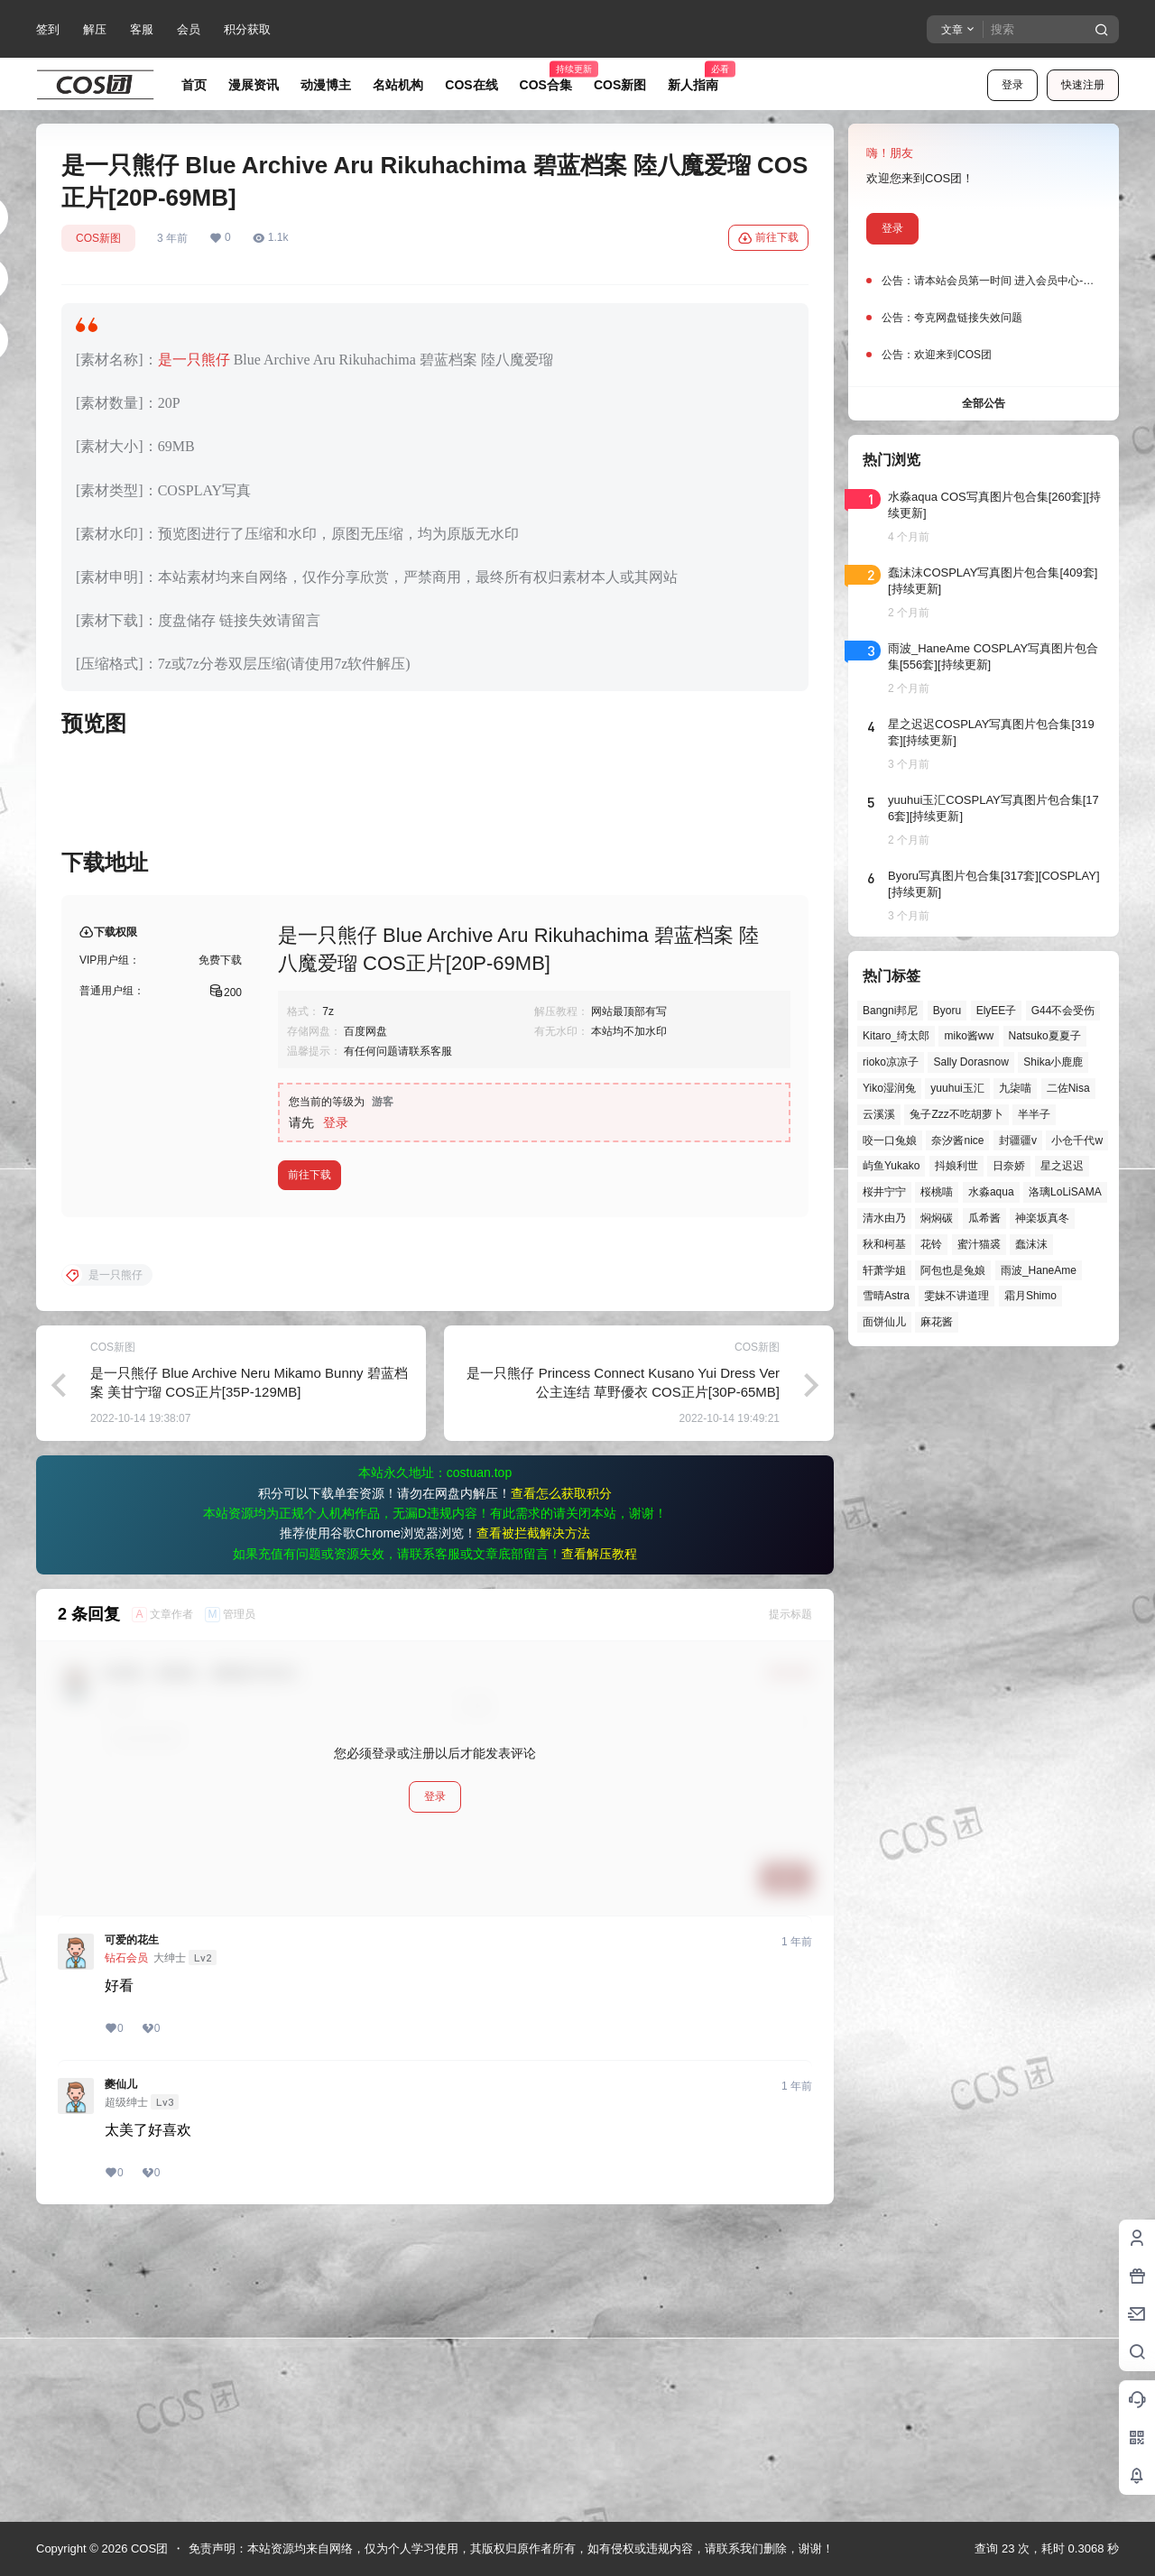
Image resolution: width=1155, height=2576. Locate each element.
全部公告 (983, 403)
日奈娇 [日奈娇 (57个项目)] (1009, 1165)
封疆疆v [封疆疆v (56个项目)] (1018, 1140)
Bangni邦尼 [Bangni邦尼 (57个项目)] (890, 1010)
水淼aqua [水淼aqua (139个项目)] (991, 1192)
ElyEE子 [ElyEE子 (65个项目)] (996, 1010)
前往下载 (768, 238)
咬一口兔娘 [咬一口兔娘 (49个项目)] (890, 1140)
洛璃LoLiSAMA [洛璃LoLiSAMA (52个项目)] (1065, 1192)
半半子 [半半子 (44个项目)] (1034, 1114)
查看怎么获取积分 (561, 1784)
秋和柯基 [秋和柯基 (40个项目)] (884, 1244)
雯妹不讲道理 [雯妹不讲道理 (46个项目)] (956, 1295)
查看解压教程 (599, 1844)
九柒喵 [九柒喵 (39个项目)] (1015, 1088)
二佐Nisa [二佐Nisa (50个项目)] (1068, 1088)
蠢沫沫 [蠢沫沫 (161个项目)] (1031, 1244)
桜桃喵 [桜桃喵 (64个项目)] (936, 1192)
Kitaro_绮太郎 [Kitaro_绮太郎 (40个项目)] (896, 1035)
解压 (94, 29)
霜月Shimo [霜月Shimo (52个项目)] (1030, 1295)
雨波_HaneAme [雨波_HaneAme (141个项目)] (1038, 1270)
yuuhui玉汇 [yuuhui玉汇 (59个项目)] (957, 1088)
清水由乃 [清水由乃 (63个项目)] (884, 1218)
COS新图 (98, 238)
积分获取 (247, 29)
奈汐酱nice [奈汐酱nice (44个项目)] (957, 1140)
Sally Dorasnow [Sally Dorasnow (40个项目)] (970, 1062)
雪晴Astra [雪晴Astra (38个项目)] (886, 1295)
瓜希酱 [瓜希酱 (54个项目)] (984, 1218)
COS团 (147, 2548)
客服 (141, 29)
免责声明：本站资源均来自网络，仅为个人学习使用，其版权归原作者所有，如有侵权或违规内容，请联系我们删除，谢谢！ (511, 2548)
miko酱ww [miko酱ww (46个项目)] (968, 1035)
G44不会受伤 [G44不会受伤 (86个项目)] (1063, 1010)
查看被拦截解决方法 (533, 1823)
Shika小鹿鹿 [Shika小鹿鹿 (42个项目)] (1053, 1062)
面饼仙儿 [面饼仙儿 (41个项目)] (884, 1322)
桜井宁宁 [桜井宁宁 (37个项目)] (884, 1192)
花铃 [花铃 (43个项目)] (931, 1244)
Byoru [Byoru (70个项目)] (947, 1010)
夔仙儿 (121, 2374)
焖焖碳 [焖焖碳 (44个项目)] (936, 1218)
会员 (188, 29)
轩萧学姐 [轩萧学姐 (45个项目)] (884, 1270)
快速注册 (1082, 84)
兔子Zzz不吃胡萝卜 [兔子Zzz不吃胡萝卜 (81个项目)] (956, 1114)
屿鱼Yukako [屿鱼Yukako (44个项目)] (891, 1165)
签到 (48, 29)
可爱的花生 (132, 2230)
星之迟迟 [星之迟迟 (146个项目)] (1062, 1165)
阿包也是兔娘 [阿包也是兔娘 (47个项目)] (952, 1270)
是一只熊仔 (194, 359)
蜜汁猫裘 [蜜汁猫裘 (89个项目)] (979, 1244)
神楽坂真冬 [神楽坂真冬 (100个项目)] (1042, 1218)
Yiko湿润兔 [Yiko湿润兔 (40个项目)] (889, 1088)
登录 (1012, 84)
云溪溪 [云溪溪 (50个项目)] (879, 1114)
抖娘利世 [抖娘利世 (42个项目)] (956, 1165)
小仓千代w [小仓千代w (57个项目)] (1077, 1140)
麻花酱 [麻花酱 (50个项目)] (936, 1322)
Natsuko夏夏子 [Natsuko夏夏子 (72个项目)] (1045, 1035)
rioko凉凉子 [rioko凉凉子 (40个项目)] (891, 1062)
